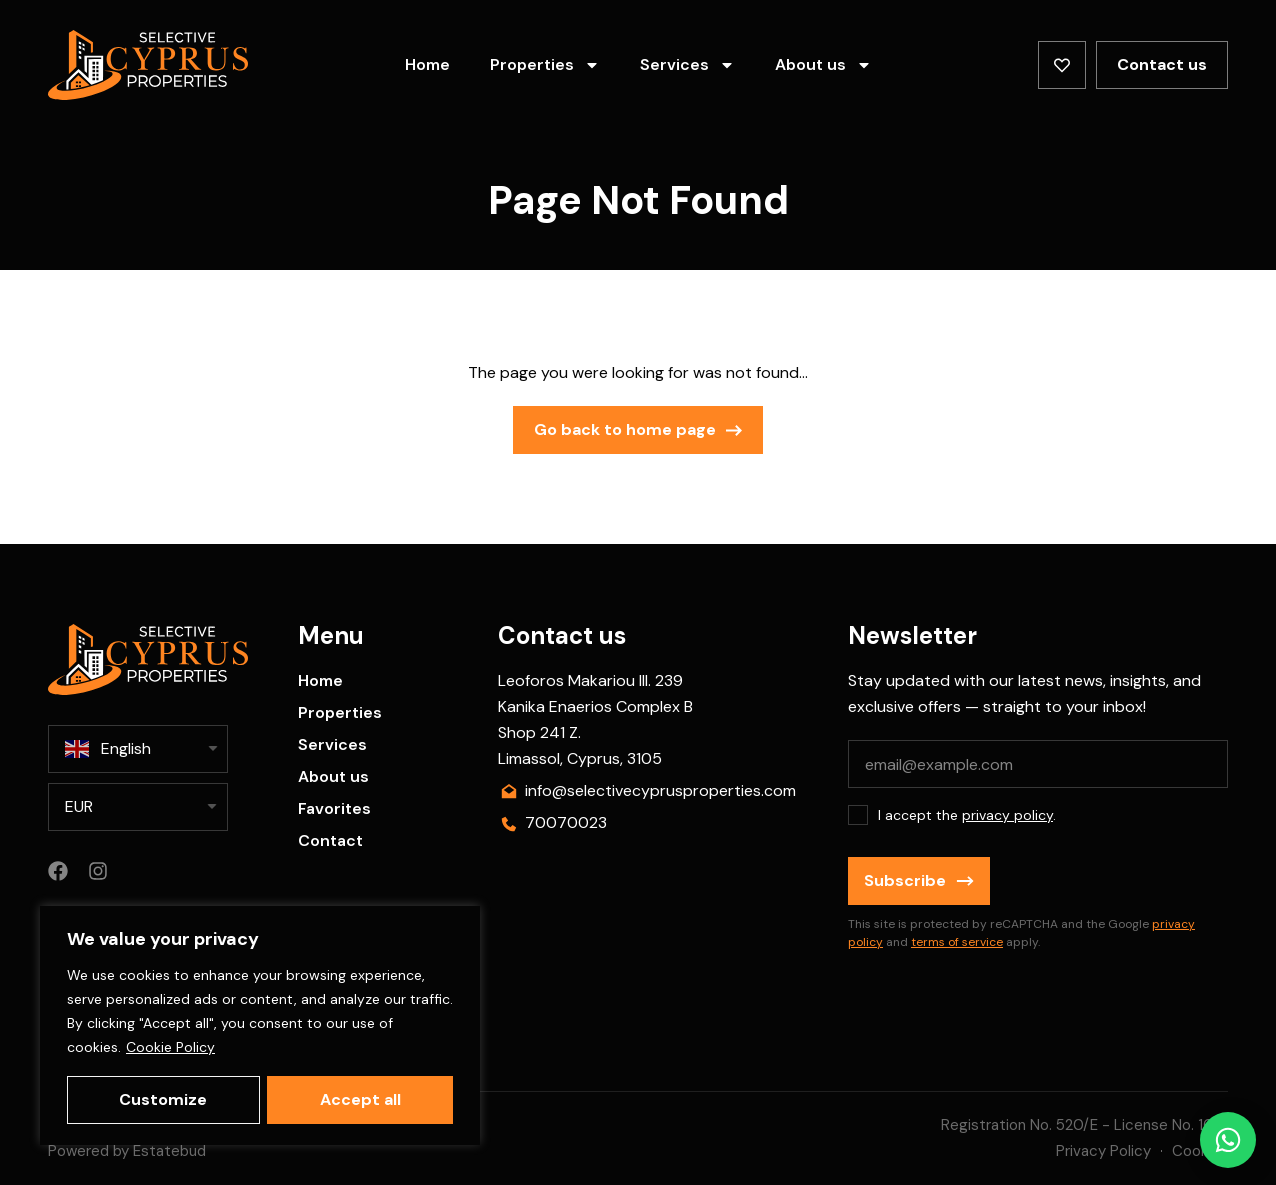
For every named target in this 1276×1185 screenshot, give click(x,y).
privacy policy (1007, 815)
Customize (163, 1099)
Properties (545, 65)
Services (687, 65)
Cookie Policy (170, 1048)
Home (427, 64)
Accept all (360, 1099)
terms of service (957, 942)
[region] (260, 1026)
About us (823, 65)
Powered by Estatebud (127, 1151)
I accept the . (967, 815)
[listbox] (138, 807)
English (108, 749)
